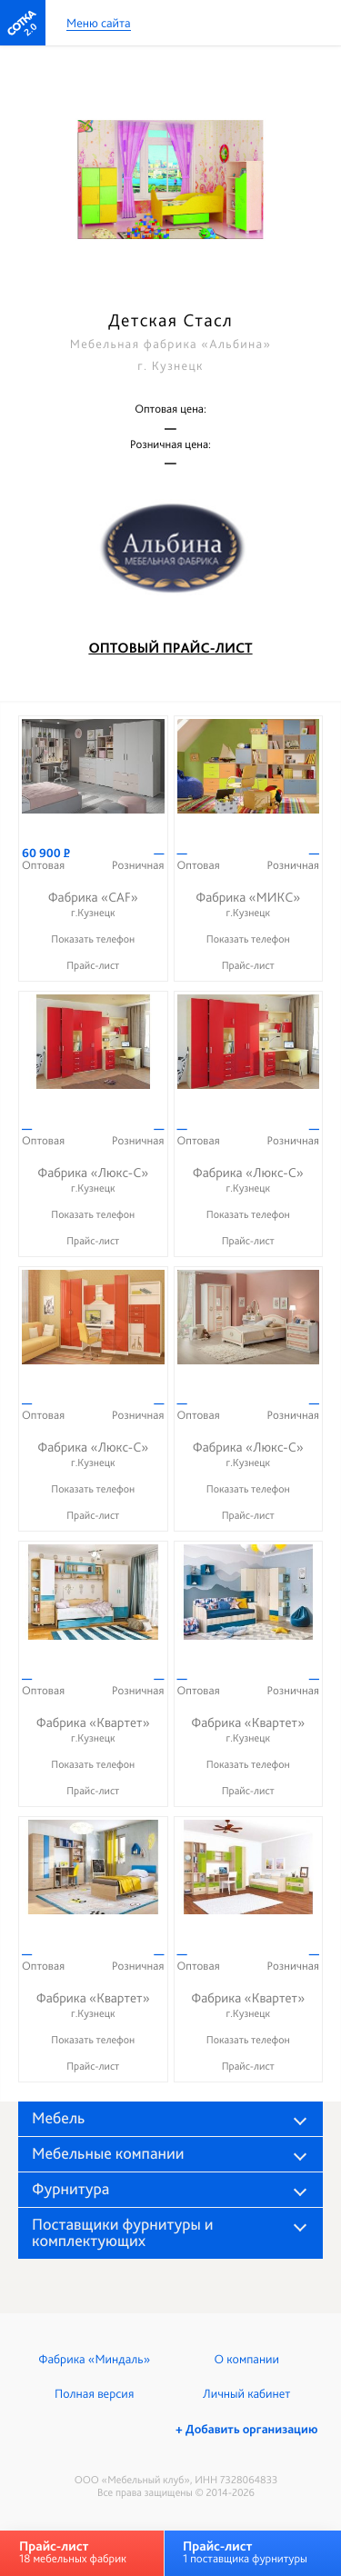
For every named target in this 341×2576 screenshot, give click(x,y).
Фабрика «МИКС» (248, 905)
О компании (247, 2359)
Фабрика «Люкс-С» (93, 1180)
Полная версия (94, 2394)
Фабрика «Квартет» (93, 1730)
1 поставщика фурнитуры (245, 2552)
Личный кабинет (246, 2394)
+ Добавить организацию (246, 2429)
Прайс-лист (92, 965)
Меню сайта (98, 24)
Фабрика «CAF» (93, 905)
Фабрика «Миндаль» (94, 2359)
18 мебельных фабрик (72, 2552)
